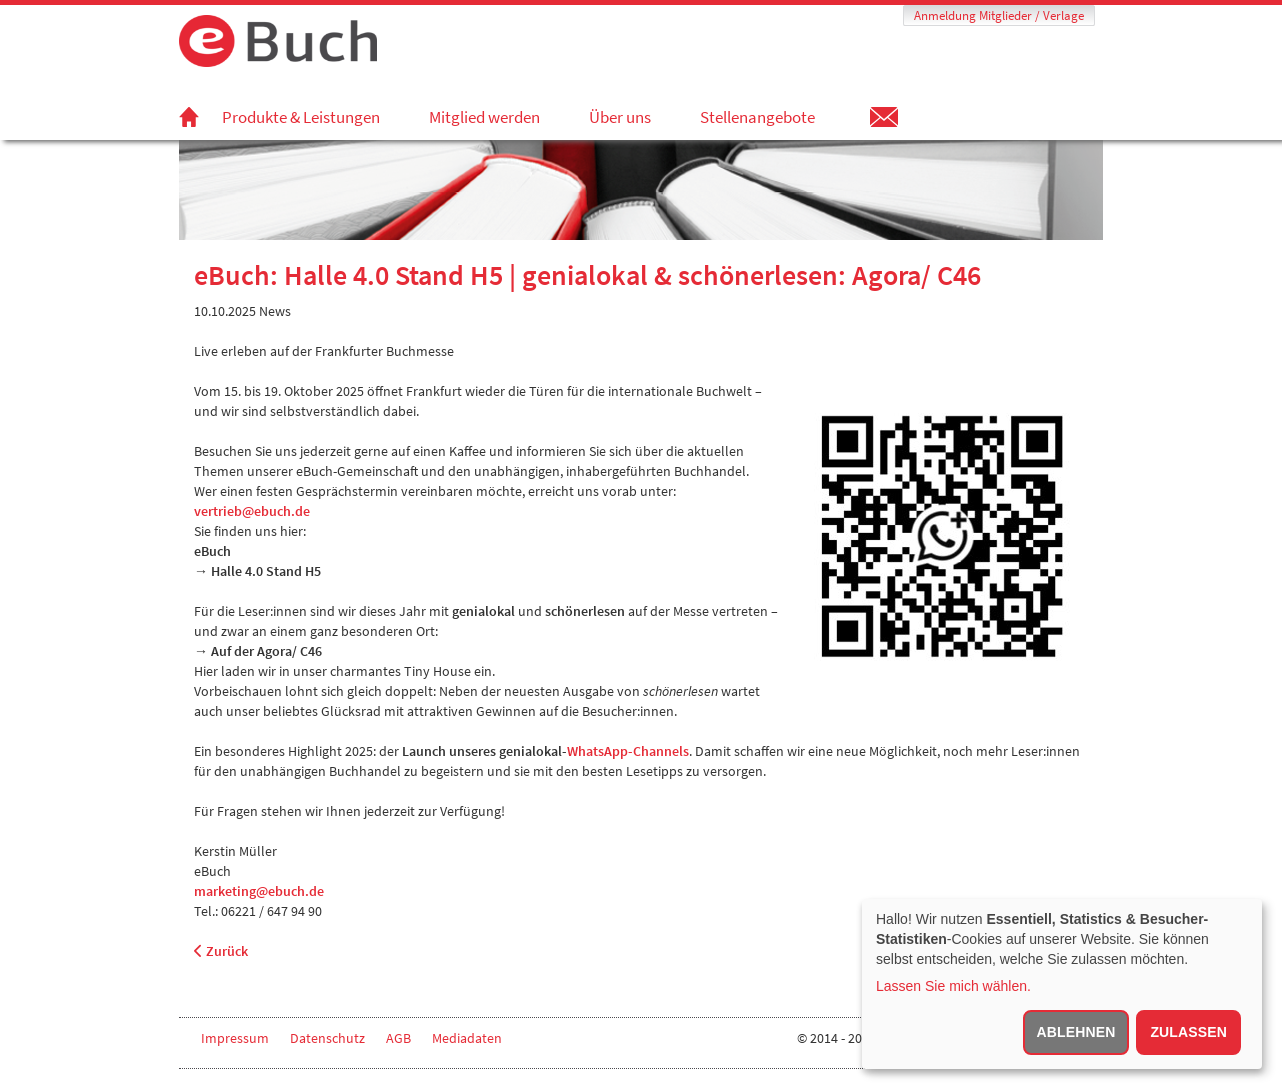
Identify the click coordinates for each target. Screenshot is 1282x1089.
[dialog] (1062, 984)
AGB (398, 1038)
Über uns (620, 117)
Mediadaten (467, 1038)
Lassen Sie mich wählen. (953, 986)
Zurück (221, 951)
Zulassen (1188, 1032)
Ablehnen (1076, 1032)
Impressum (235, 1038)
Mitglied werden (484, 117)
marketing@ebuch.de (259, 891)
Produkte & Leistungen (301, 117)
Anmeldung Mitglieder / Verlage (999, 15)
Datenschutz (327, 1038)
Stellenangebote (757, 117)
